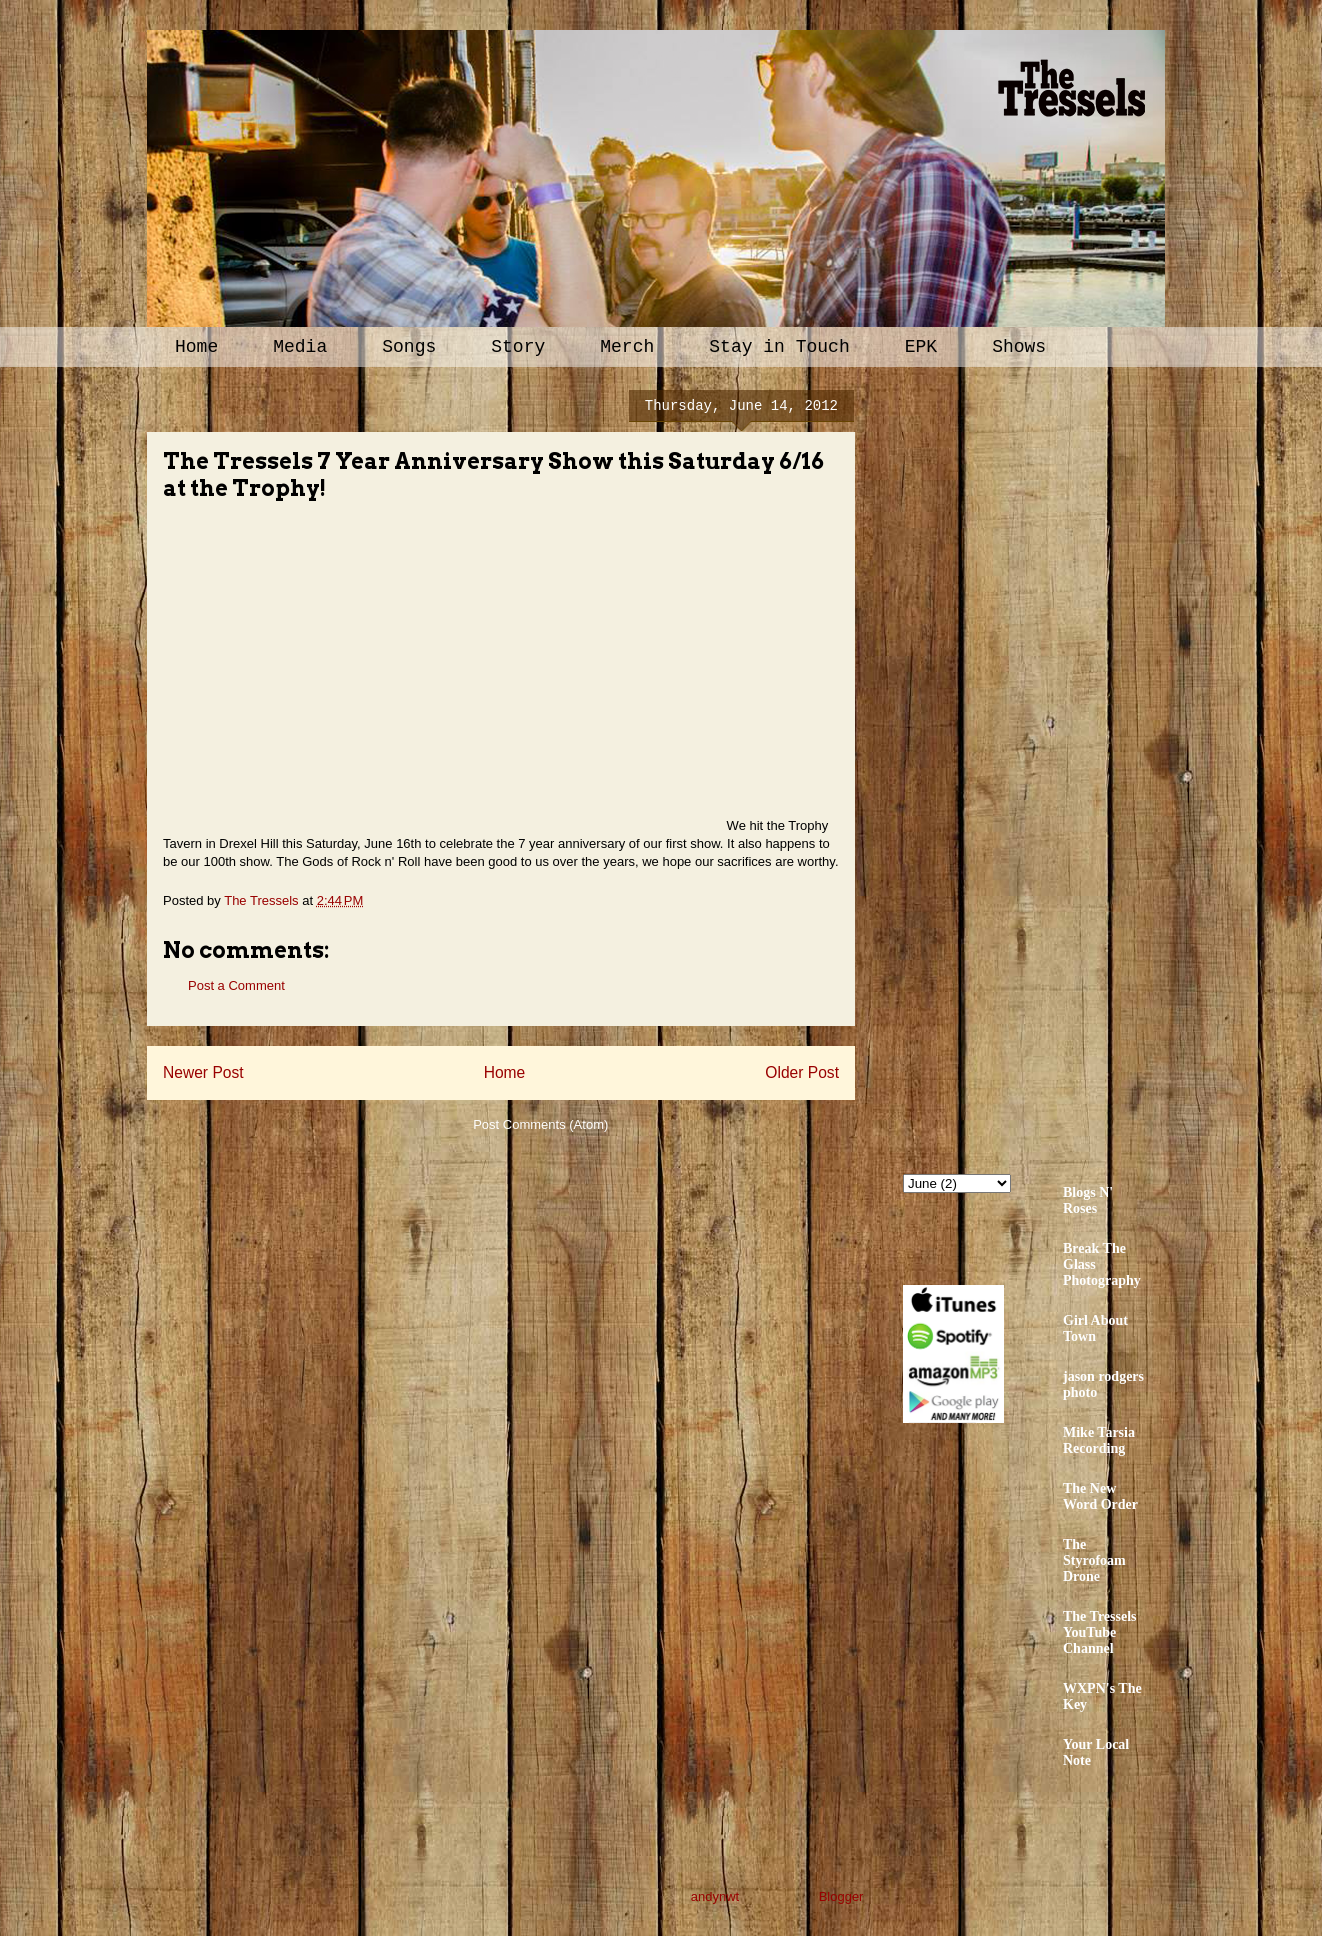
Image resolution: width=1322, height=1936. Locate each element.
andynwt (715, 1896)
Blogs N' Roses (1088, 1200)
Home (196, 347)
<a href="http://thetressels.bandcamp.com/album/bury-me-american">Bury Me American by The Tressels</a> (1078, 767)
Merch (627, 347)
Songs (409, 347)
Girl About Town (1095, 1328)
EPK (921, 347)
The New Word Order (1100, 1496)
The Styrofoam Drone (1094, 1560)
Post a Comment (236, 985)
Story (518, 347)
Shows (1019, 347)
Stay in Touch (779, 347)
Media (300, 347)
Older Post (802, 1072)
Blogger (841, 1896)
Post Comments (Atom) (540, 1124)
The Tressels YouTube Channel (1100, 1632)
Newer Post (203, 1072)
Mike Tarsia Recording (1099, 1440)
